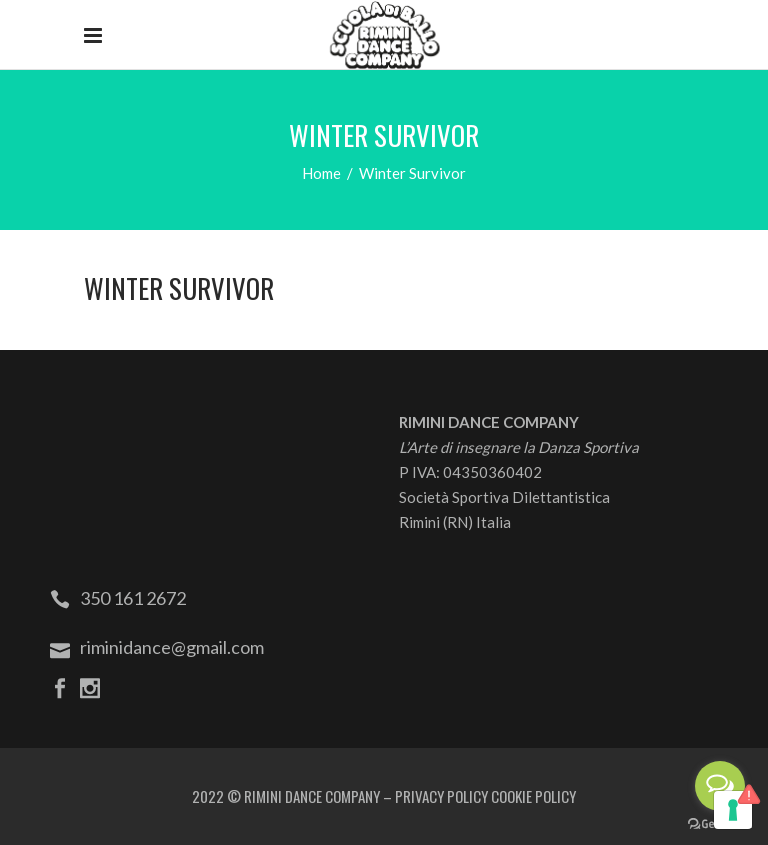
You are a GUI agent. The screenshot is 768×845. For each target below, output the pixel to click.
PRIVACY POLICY (441, 796)
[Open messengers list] (720, 786)
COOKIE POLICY (533, 796)
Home (321, 173)
